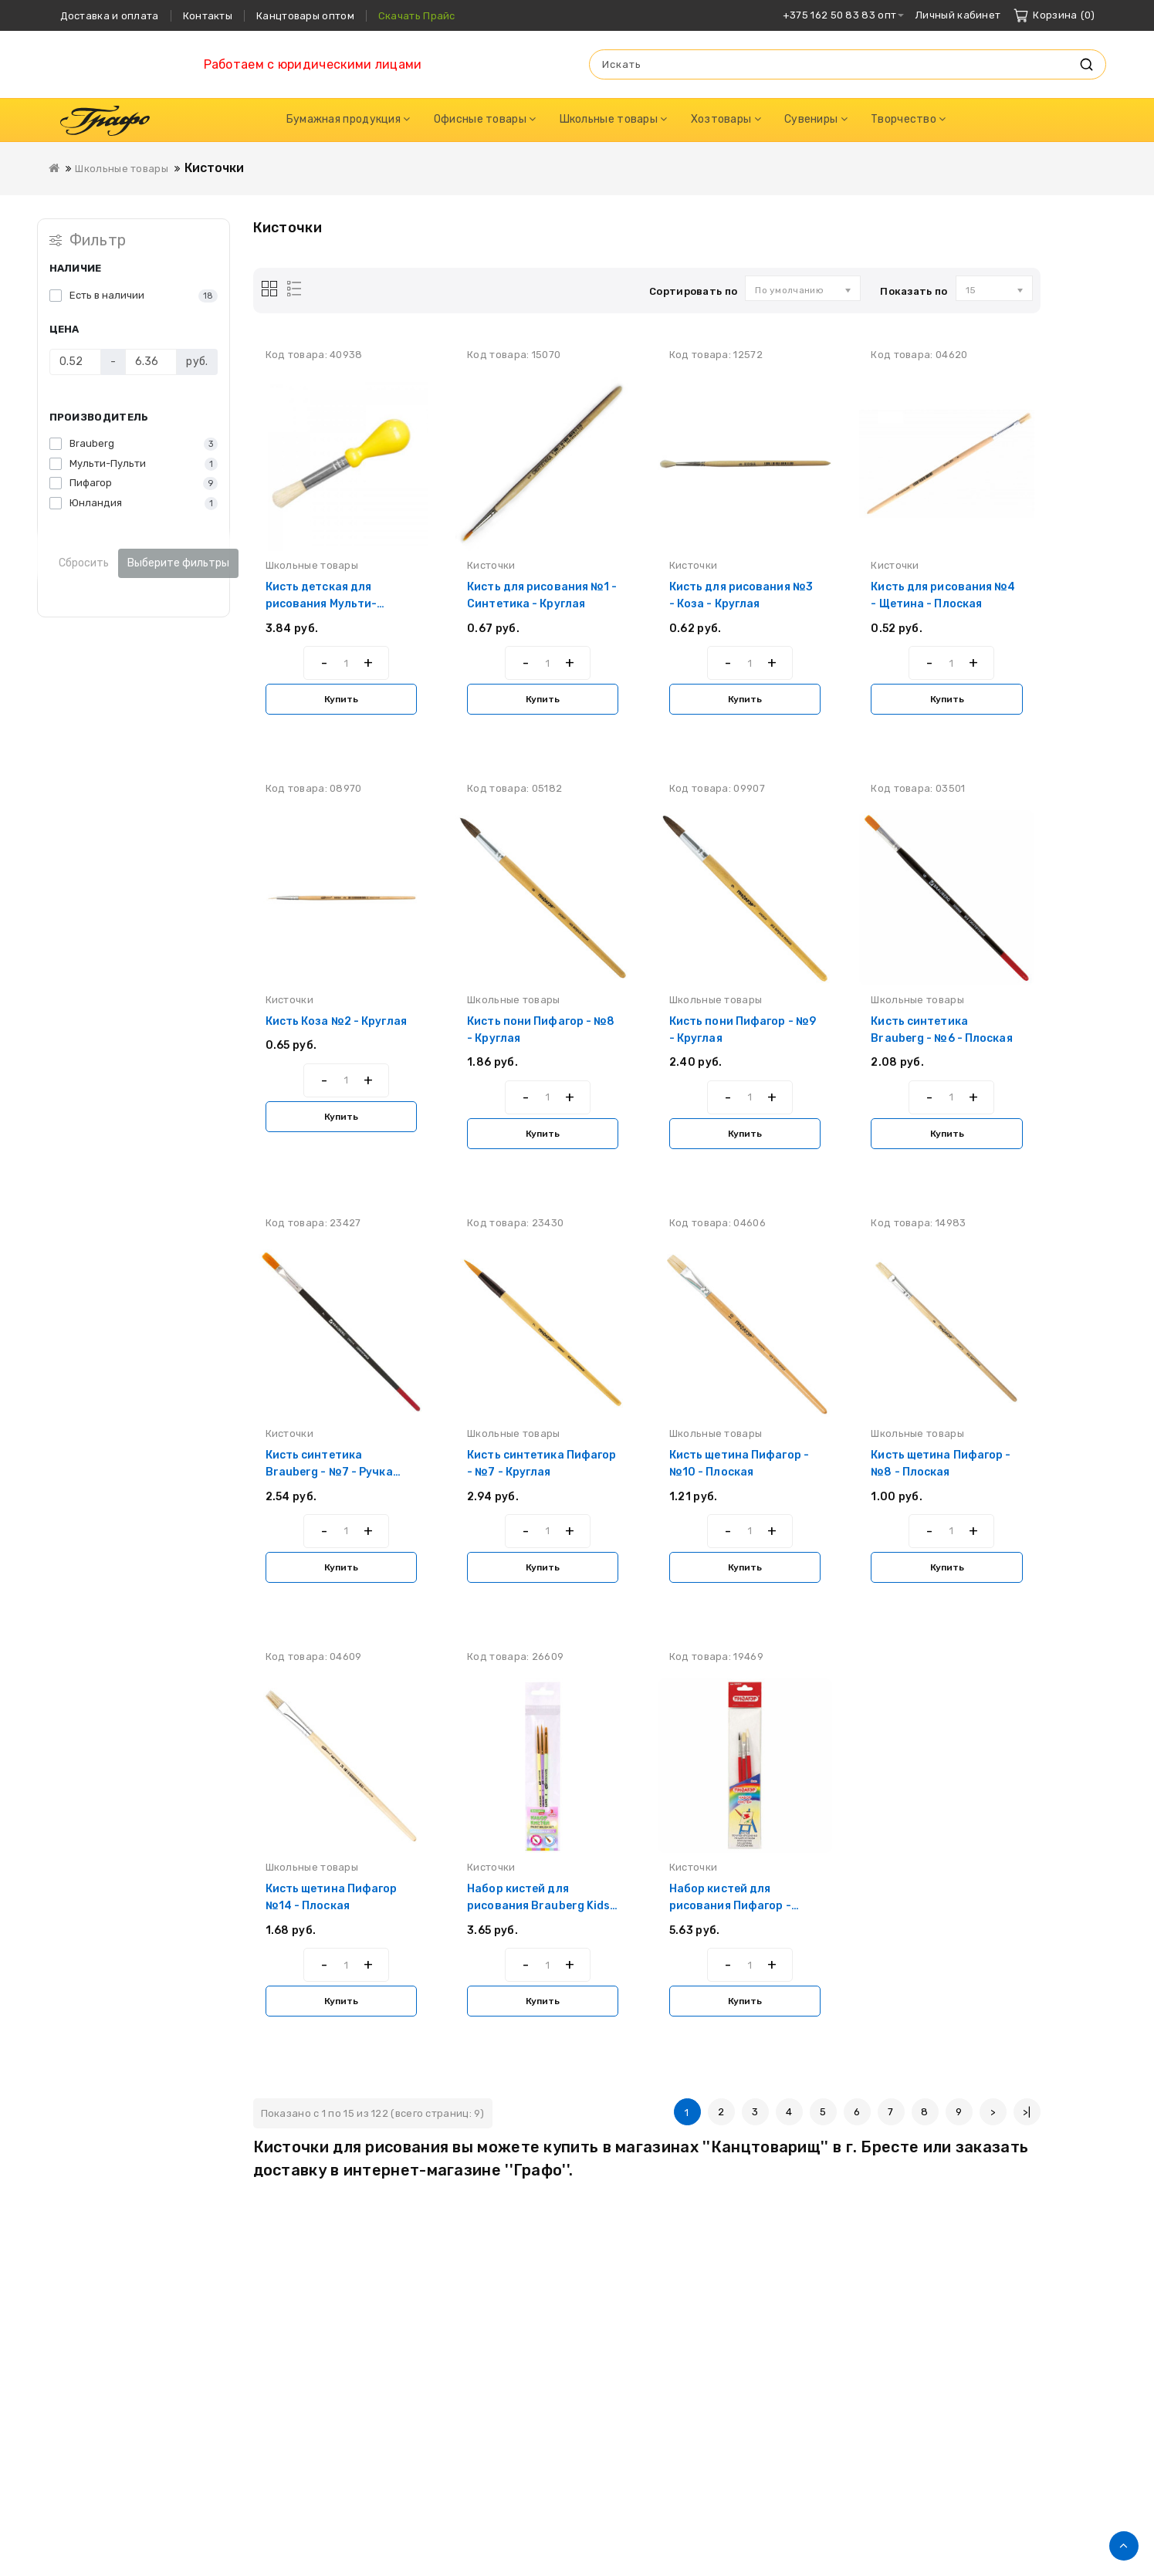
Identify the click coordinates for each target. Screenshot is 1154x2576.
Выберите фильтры (178, 563)
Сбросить (84, 563)
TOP (1124, 2546)
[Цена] (75, 362)
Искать (1087, 64)
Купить (341, 699)
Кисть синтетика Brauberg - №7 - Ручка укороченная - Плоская (332, 1472)
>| (1026, 2112)
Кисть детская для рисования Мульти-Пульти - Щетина (321, 603)
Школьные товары (121, 168)
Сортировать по (693, 291)
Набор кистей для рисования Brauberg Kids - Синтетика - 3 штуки (542, 1905)
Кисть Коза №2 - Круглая (336, 1021)
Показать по (913, 291)
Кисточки (214, 168)
